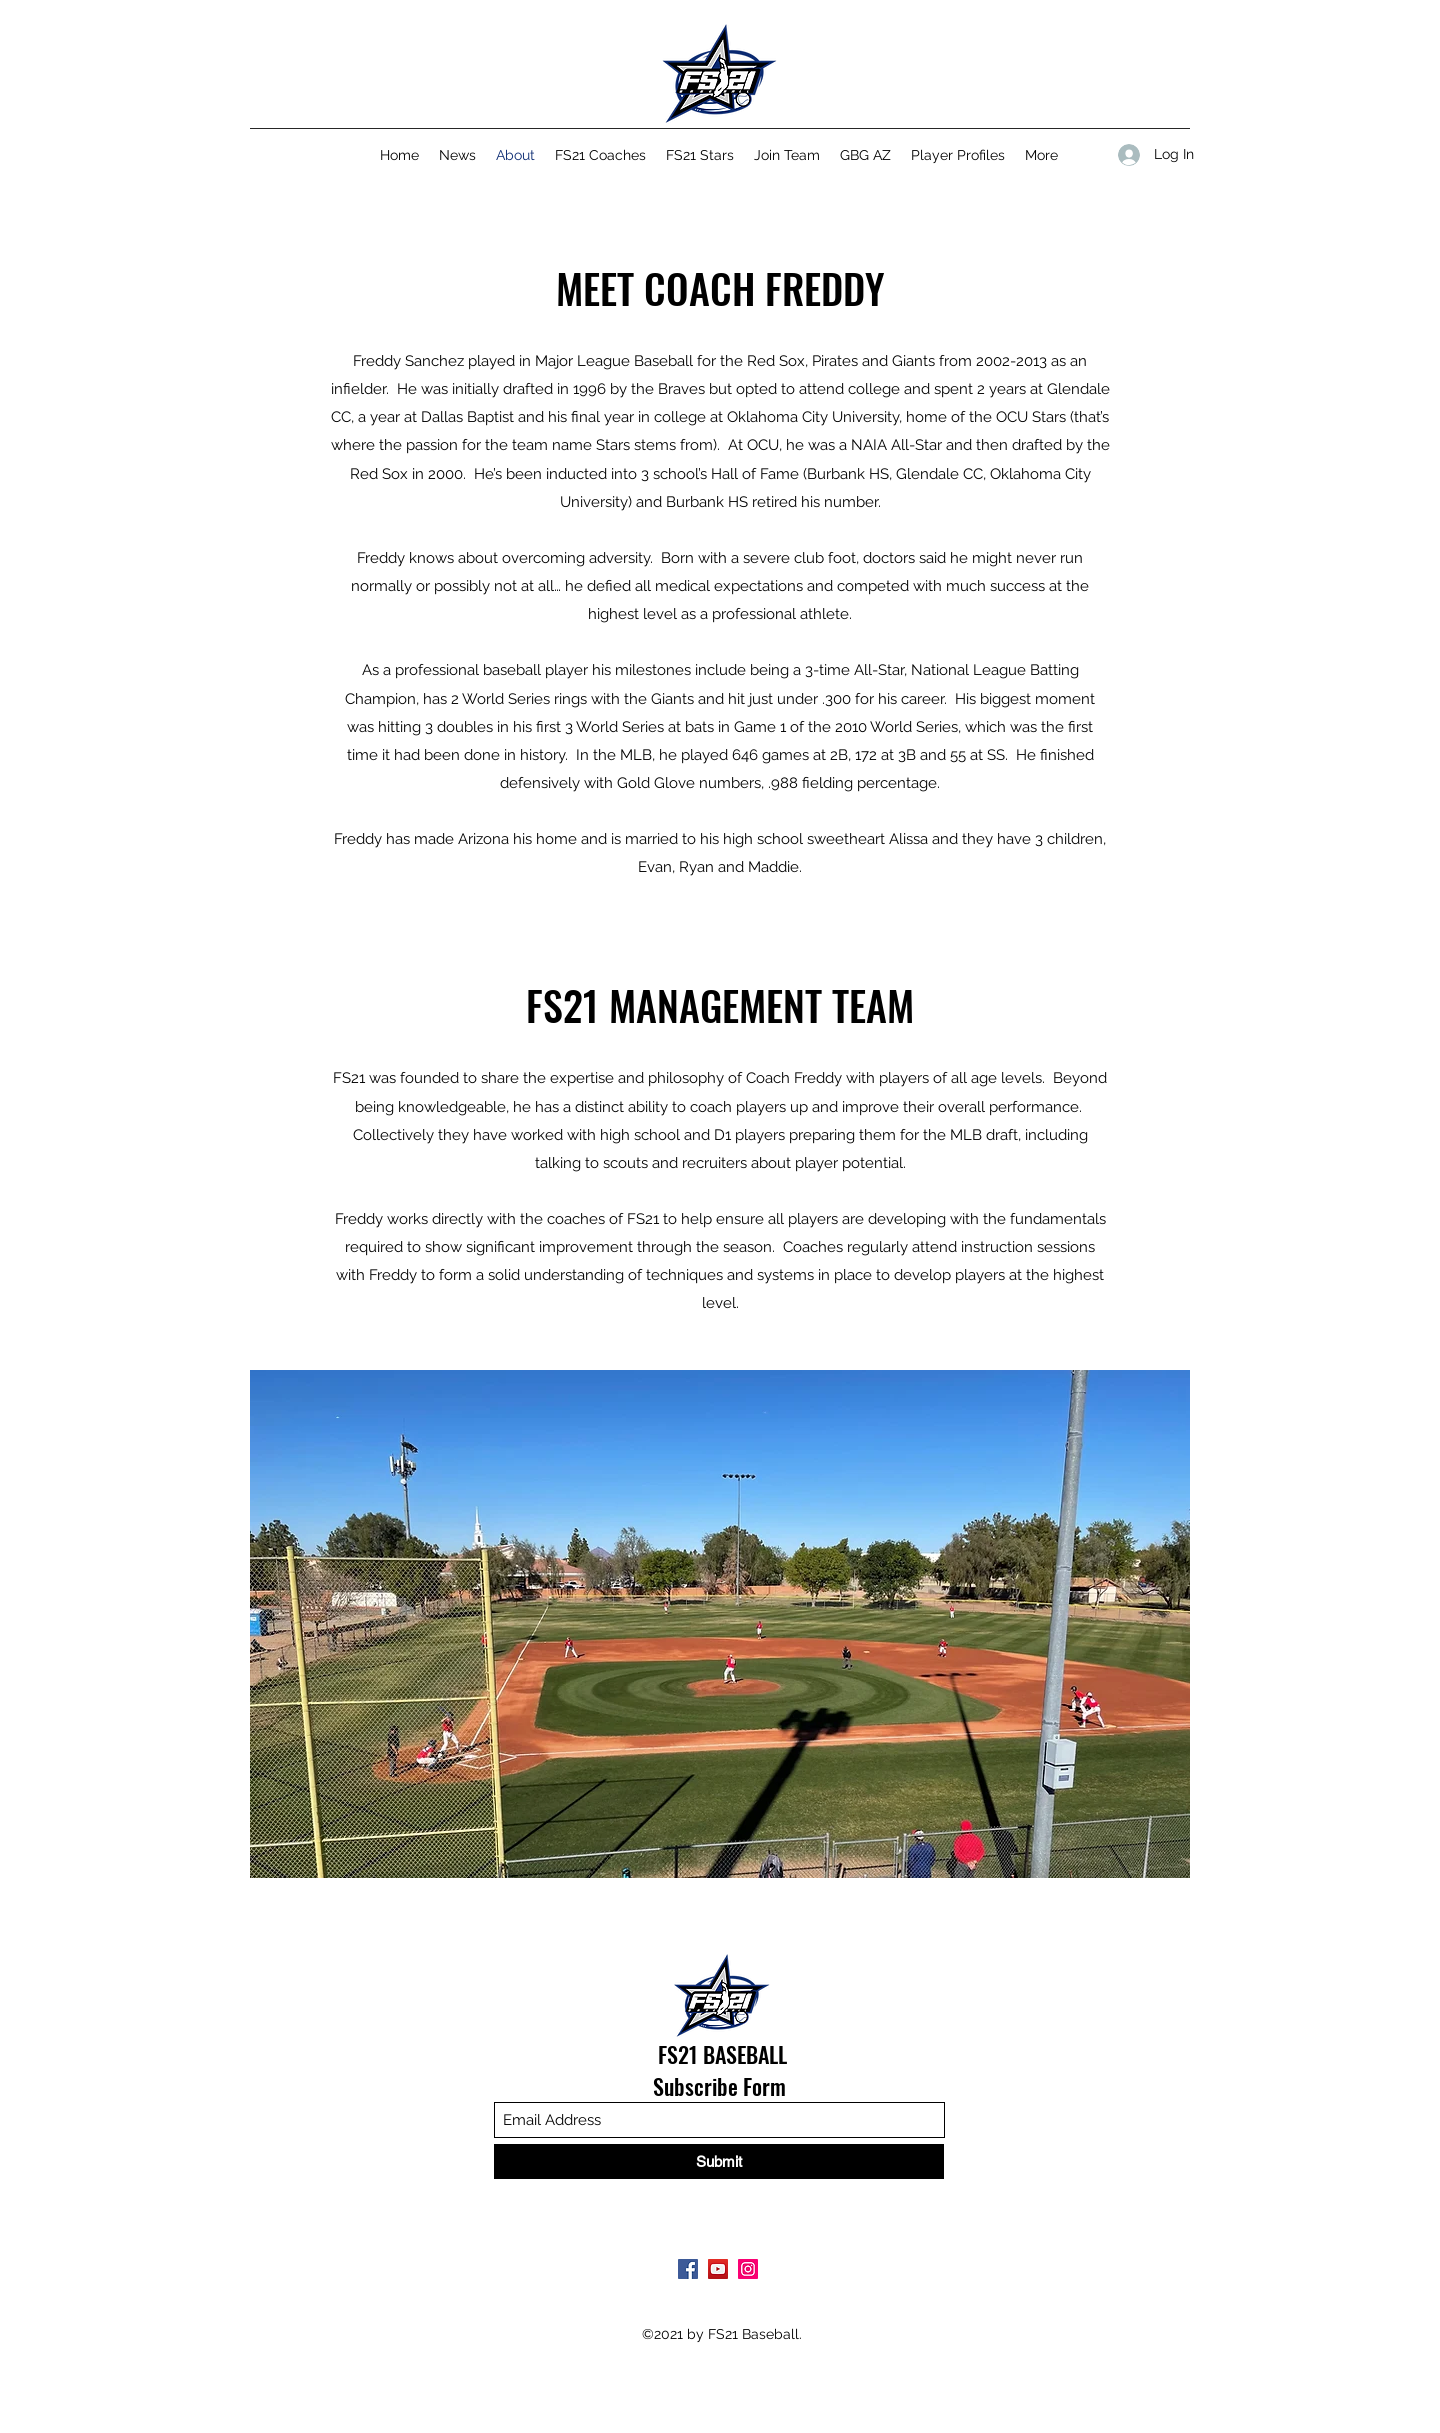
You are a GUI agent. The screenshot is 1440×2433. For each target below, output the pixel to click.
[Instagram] (748, 2269)
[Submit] (719, 2161)
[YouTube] (718, 2269)
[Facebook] (688, 2269)
